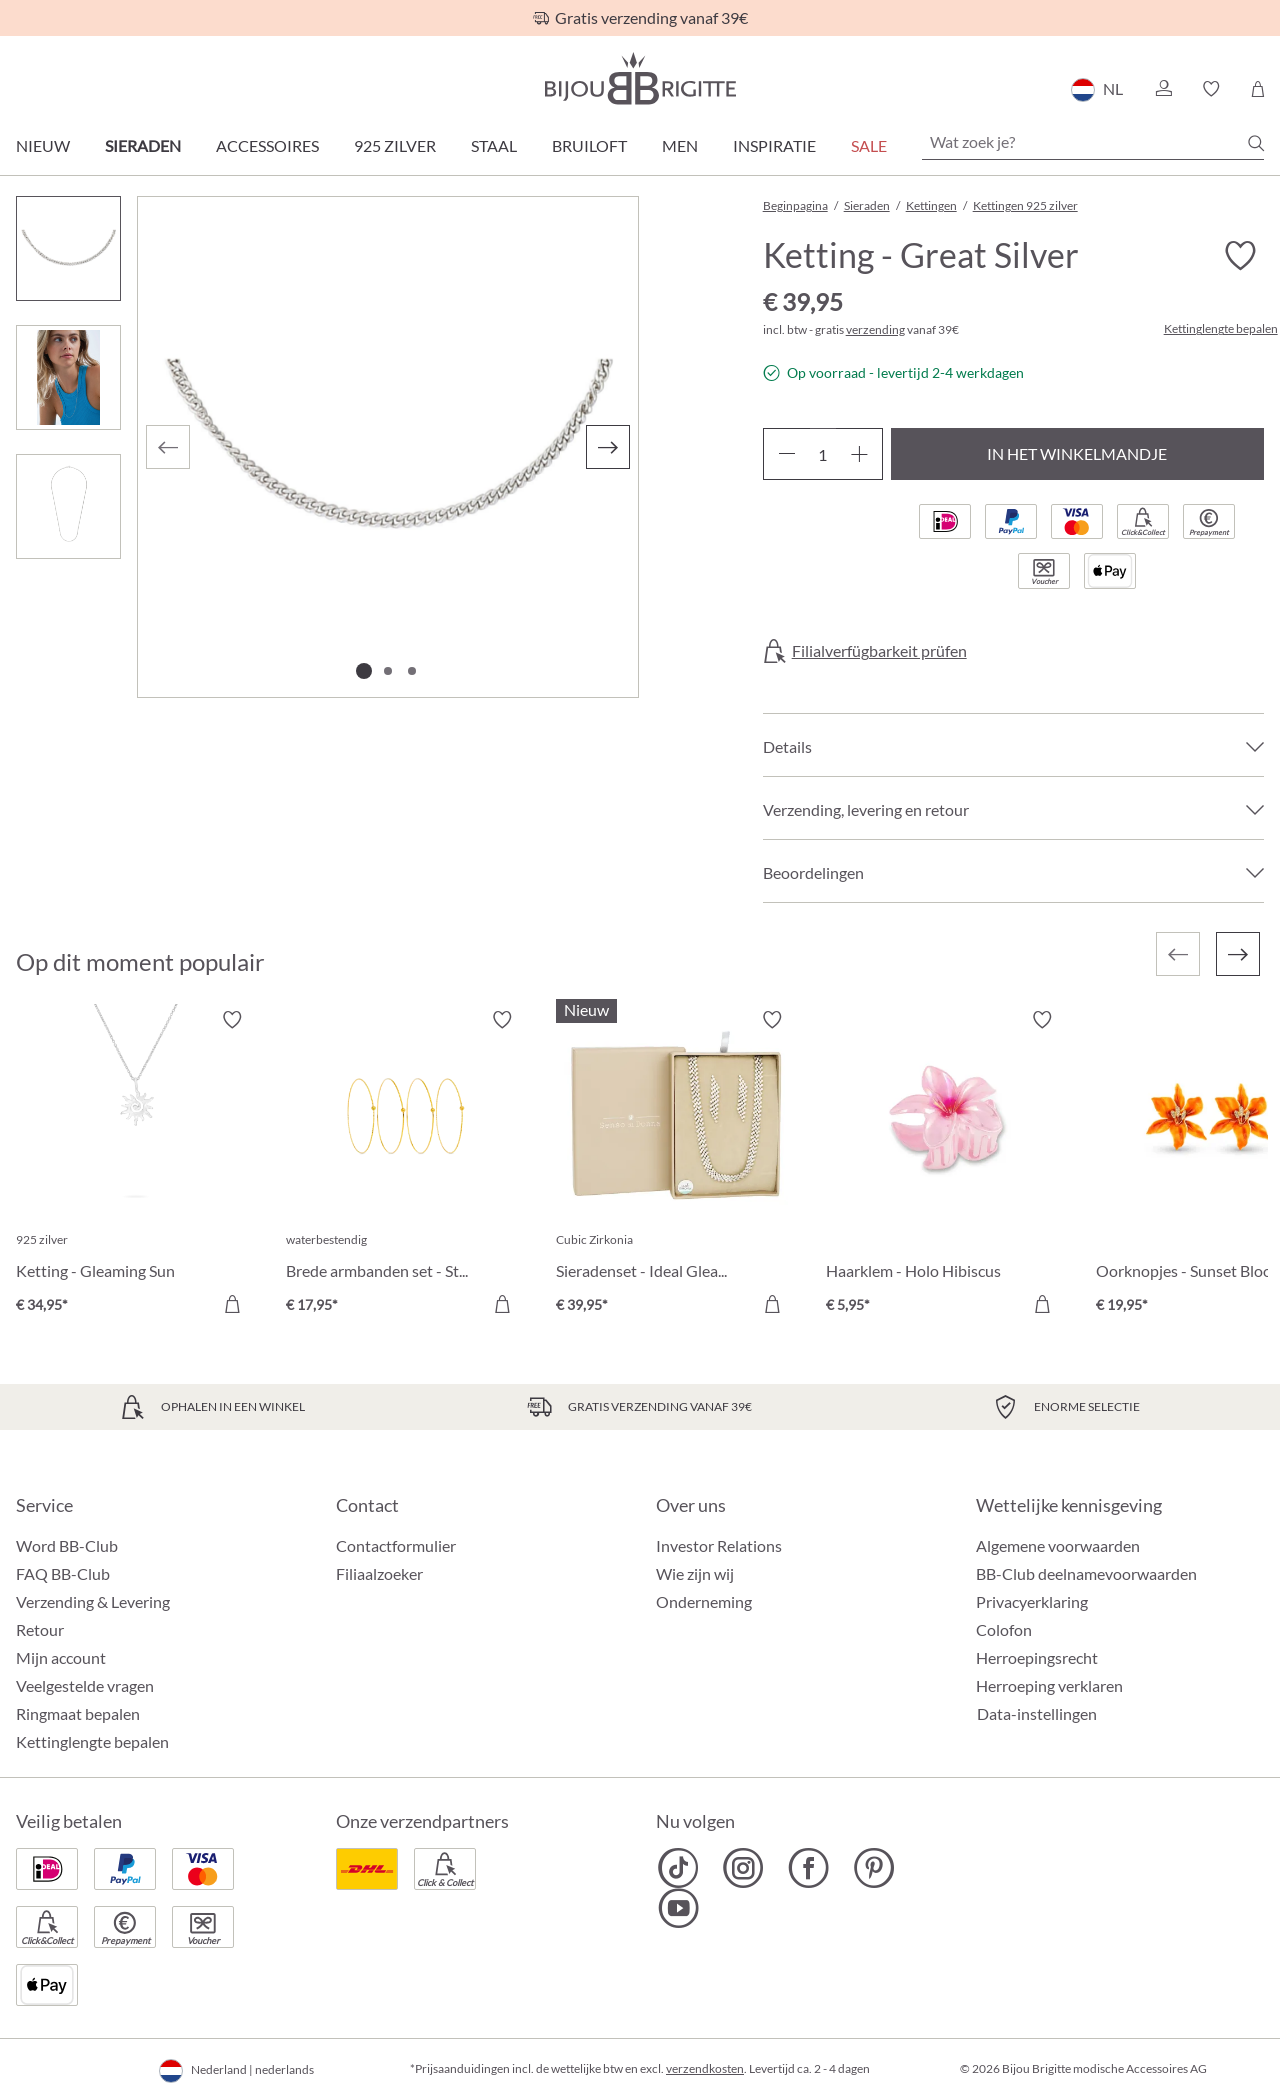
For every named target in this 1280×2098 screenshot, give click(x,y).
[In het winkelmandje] (232, 1304)
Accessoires (267, 145)
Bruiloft (589, 145)
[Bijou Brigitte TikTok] (678, 1868)
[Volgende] (608, 447)
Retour (40, 1629)
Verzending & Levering (93, 1601)
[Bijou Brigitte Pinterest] (873, 1868)
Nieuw (43, 145)
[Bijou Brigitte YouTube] (678, 1908)
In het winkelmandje (1077, 453)
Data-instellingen (1037, 1714)
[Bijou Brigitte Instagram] (743, 1868)
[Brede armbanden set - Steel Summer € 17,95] (406, 1165)
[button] (1163, 89)
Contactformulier (396, 1545)
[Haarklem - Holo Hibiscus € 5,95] (946, 1165)
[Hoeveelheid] (823, 454)
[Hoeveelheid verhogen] (859, 454)
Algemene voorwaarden (1058, 1545)
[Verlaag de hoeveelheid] (786, 454)
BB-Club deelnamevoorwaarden (1086, 1573)
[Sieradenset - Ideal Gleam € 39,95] (676, 1165)
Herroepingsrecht (1037, 1657)
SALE (869, 145)
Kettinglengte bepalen (1221, 329)
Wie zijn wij (695, 1573)
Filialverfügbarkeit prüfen (879, 651)
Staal (494, 145)
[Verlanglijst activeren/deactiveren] (1240, 256)
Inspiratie (774, 145)
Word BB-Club (67, 1545)
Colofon (1004, 1629)
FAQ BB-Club (63, 1573)
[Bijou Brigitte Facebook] (808, 1868)
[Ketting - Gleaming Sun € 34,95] (136, 1165)
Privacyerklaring (1032, 1601)
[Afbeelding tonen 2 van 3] (388, 671)
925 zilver (395, 145)
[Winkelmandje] (1257, 89)
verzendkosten (705, 2068)
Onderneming (704, 1601)
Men (680, 145)
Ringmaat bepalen (78, 1713)
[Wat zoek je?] (1093, 142)
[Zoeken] (1256, 143)
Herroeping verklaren (1049, 1685)
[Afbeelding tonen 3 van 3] (412, 671)
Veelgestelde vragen (85, 1685)
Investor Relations (719, 1545)
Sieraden (143, 145)
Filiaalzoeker (379, 1573)
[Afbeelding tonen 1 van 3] (364, 671)
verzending (875, 329)
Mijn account (61, 1657)
